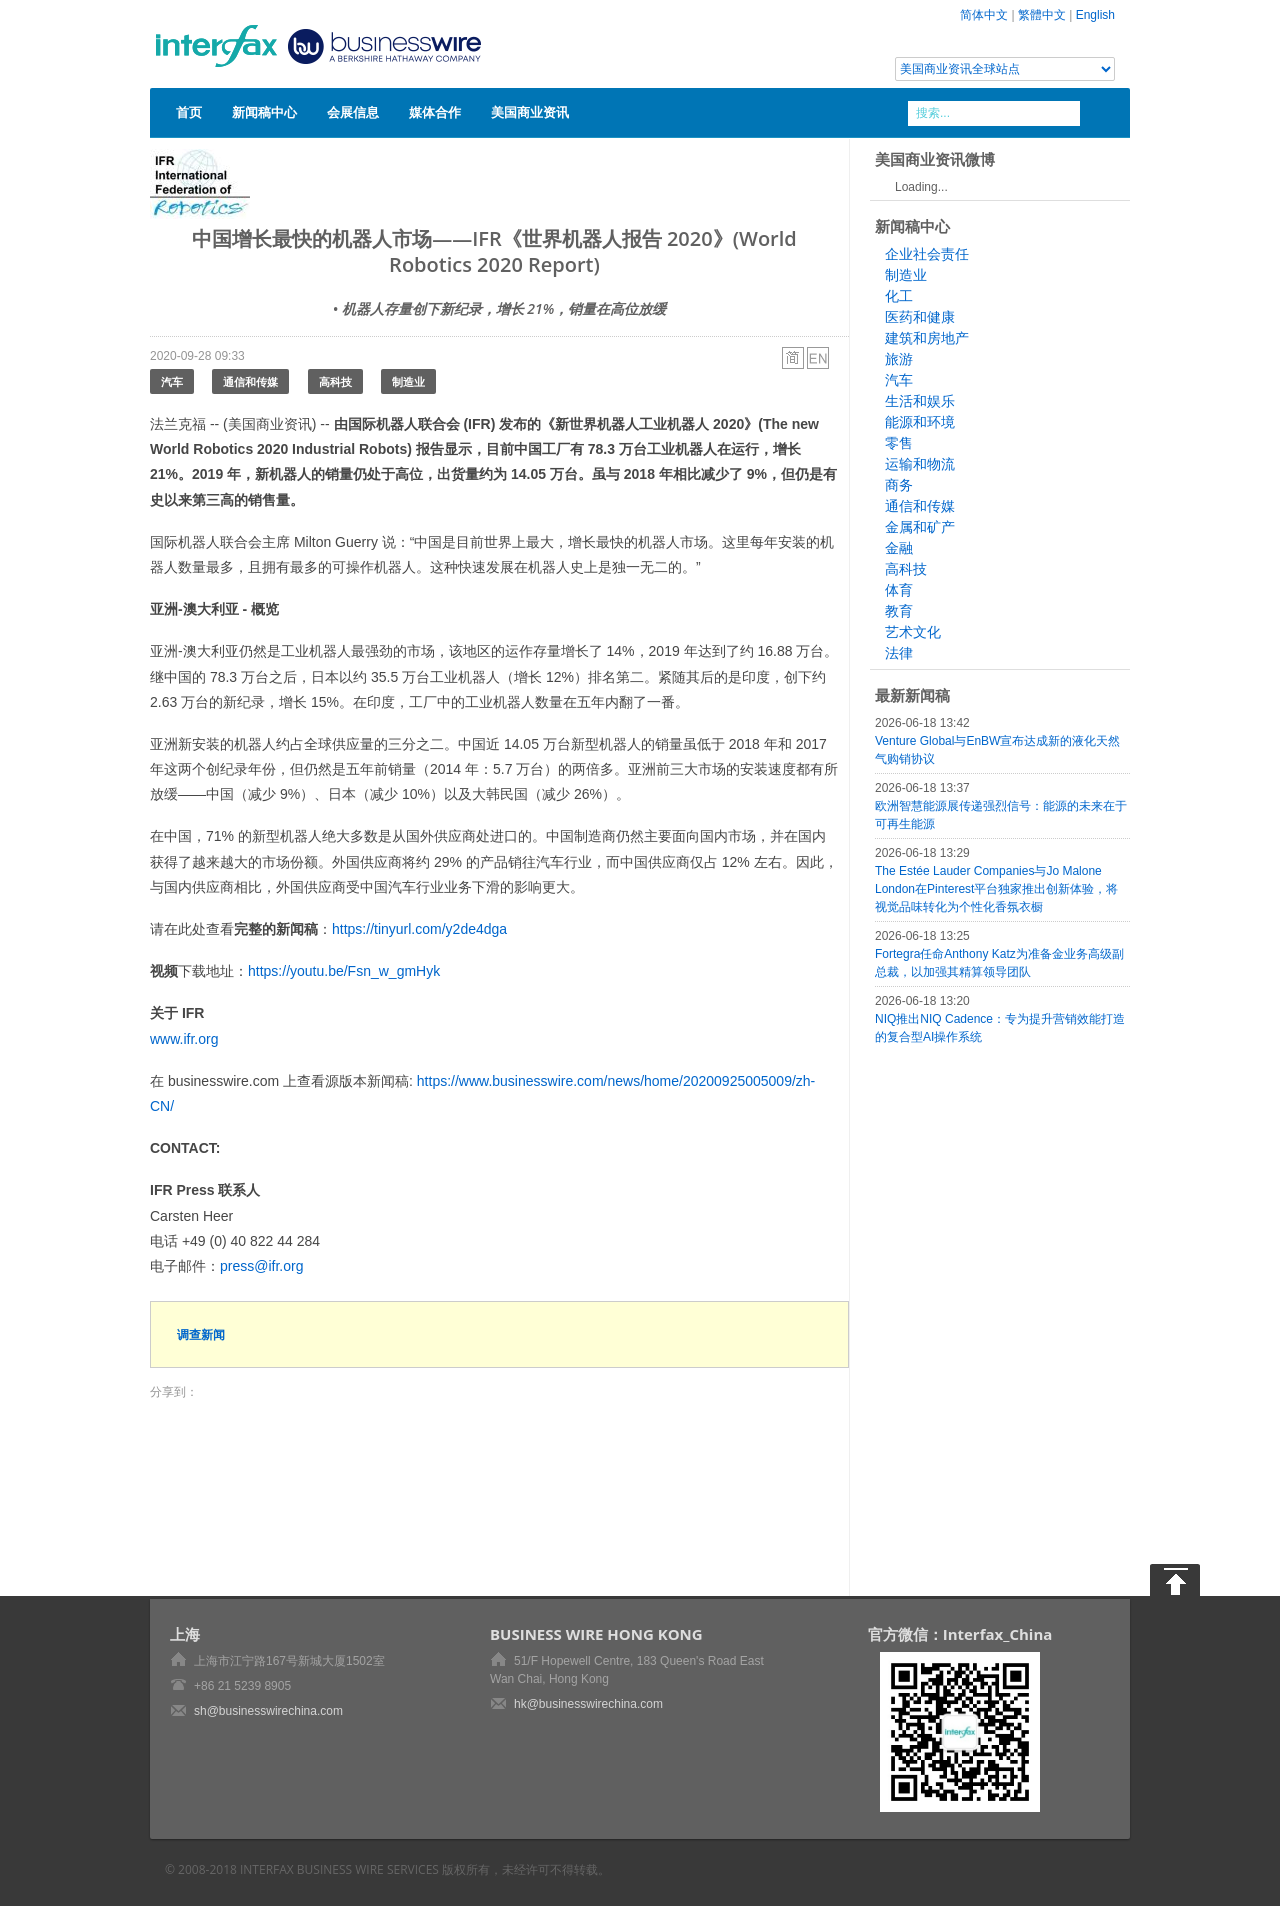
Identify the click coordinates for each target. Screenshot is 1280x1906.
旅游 (899, 359)
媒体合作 (435, 112)
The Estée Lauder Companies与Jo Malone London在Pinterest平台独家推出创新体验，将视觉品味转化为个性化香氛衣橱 (996, 889)
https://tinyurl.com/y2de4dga (419, 929)
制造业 (408, 381)
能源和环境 (920, 422)
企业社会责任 (927, 254)
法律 (899, 653)
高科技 (335, 381)
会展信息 (353, 112)
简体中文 (984, 15)
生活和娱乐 (920, 401)
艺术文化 (913, 632)
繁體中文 (1042, 15)
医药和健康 (920, 317)
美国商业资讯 (530, 112)
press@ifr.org (261, 1266)
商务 (899, 485)
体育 (899, 590)
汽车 (172, 381)
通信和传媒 (250, 381)
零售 (899, 443)
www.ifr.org (184, 1039)
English (1095, 15)
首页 (189, 112)
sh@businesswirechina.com (268, 1711)
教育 (899, 611)
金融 (899, 548)
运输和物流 (920, 464)
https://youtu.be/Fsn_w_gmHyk (344, 971)
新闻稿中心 (264, 112)
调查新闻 (201, 1334)
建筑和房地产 (927, 338)
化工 (899, 296)
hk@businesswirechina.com (588, 1704)
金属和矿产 (920, 527)
